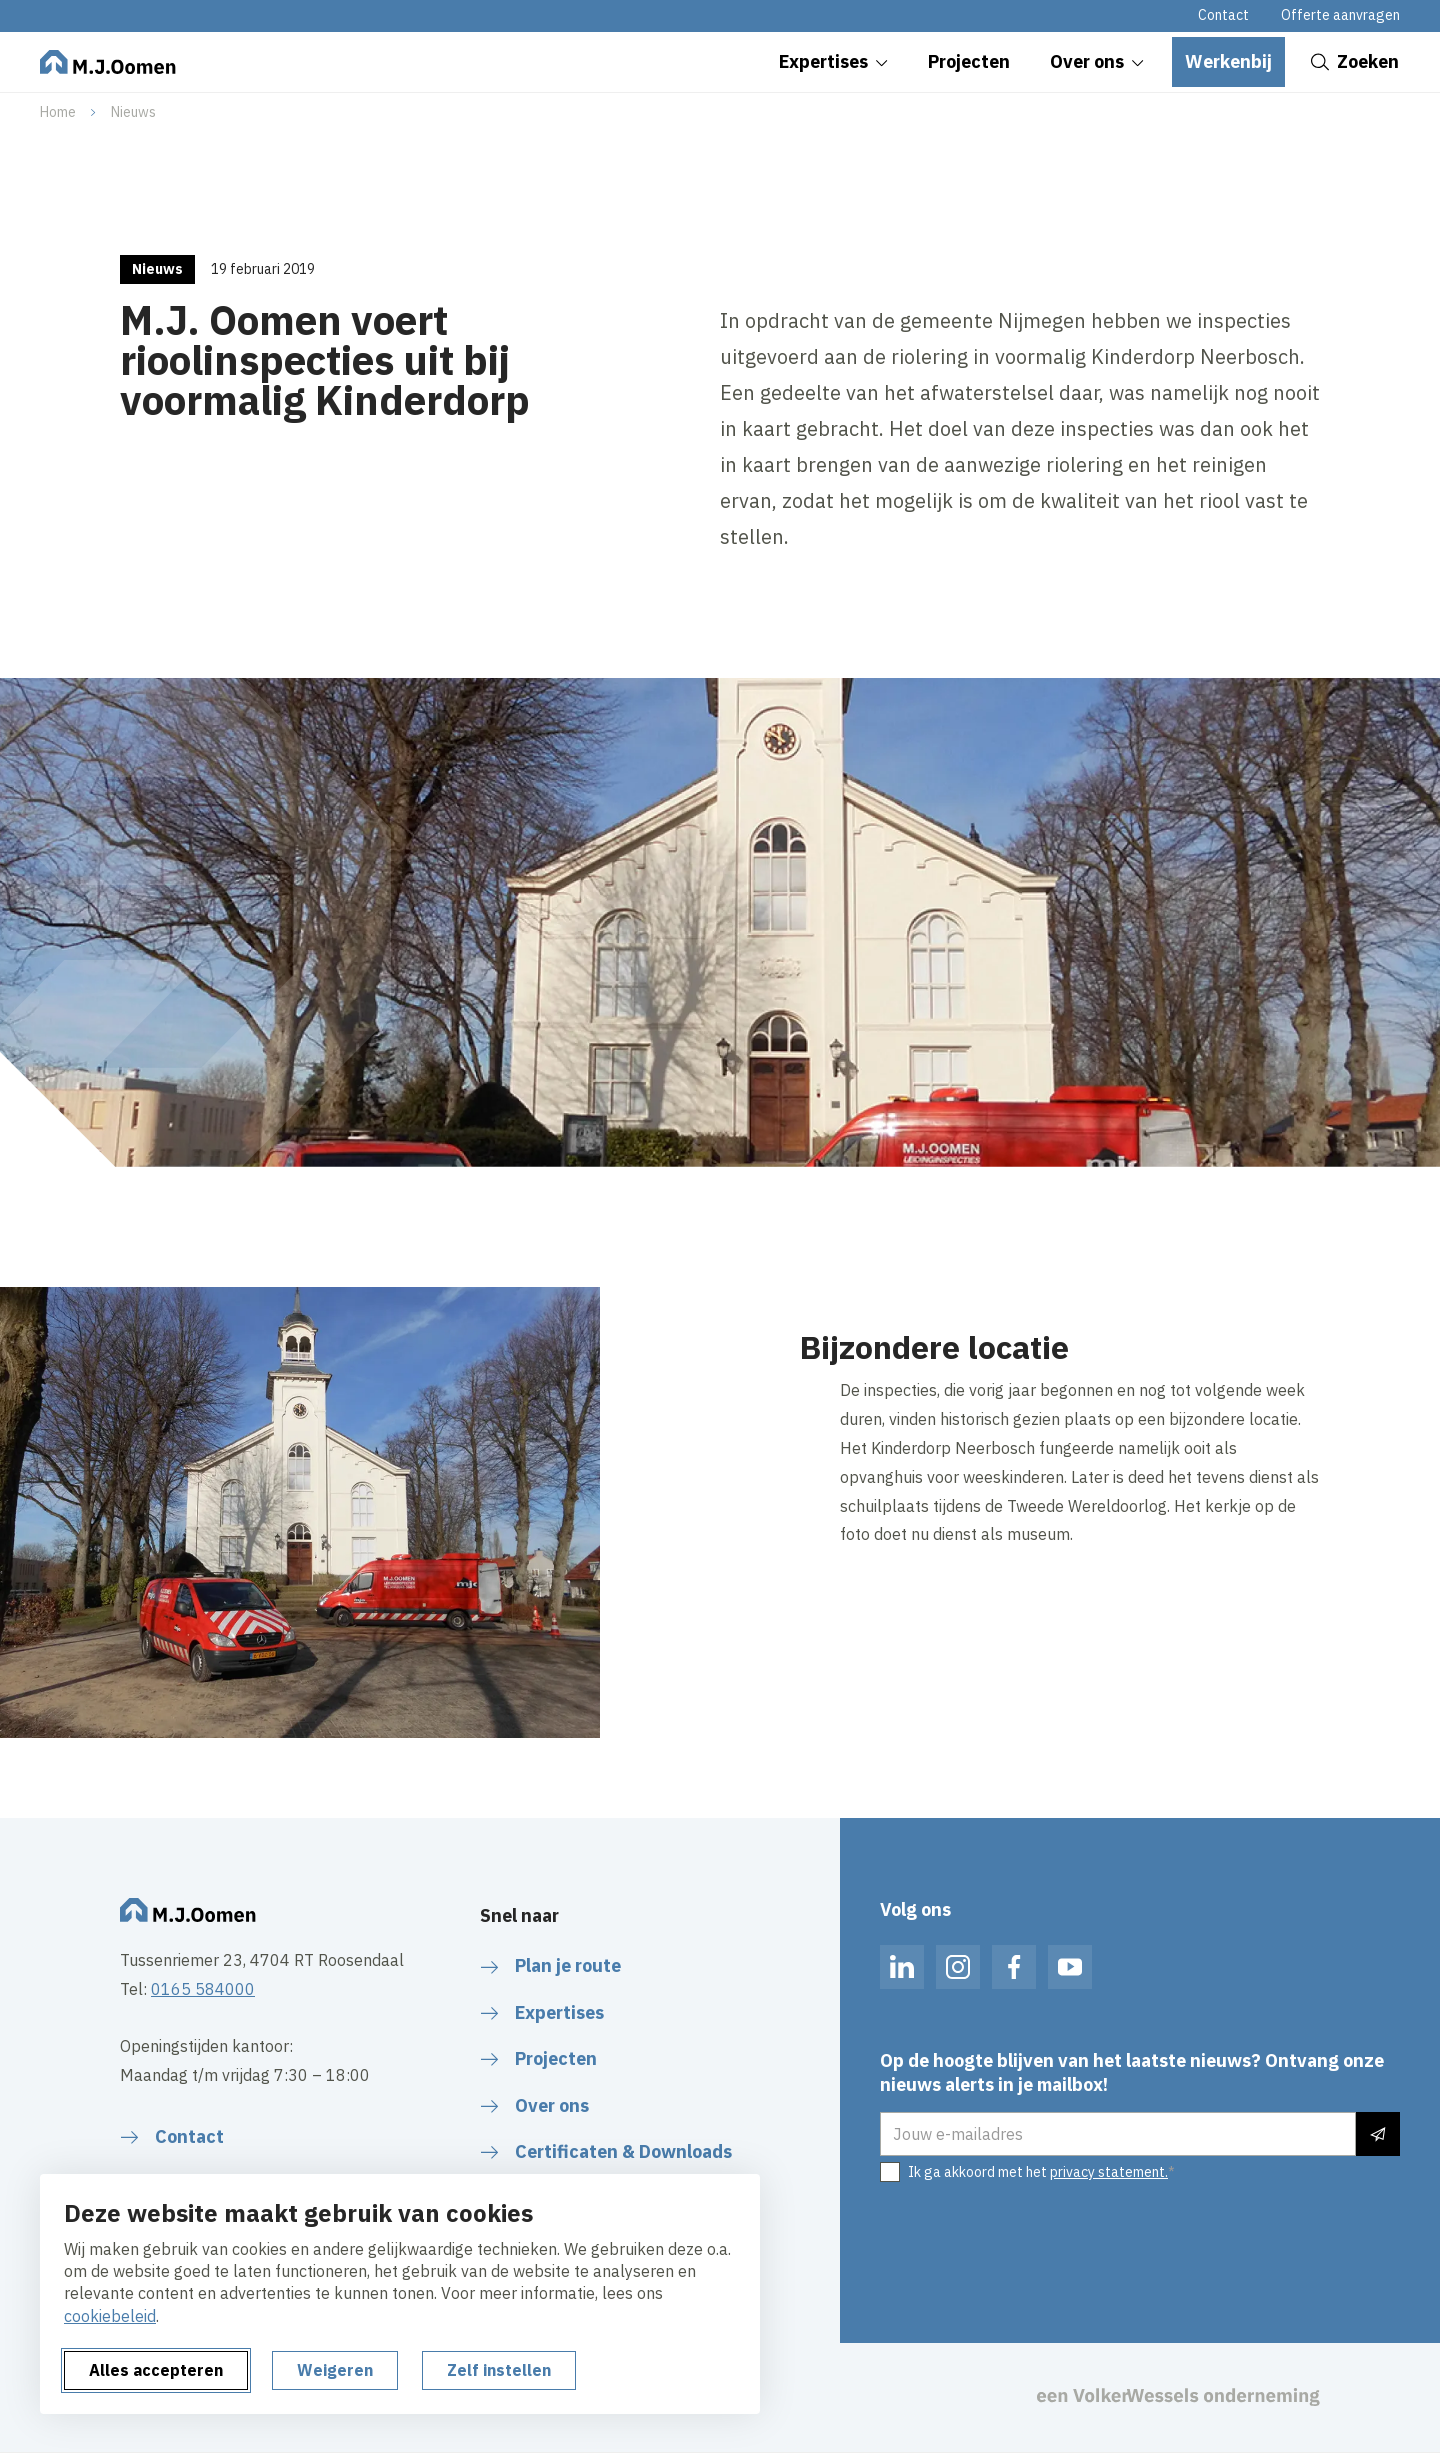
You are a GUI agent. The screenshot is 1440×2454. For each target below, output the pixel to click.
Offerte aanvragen (1340, 15)
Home (58, 112)
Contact (1223, 15)
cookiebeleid (110, 2316)
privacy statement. (1109, 2172)
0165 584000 (203, 1989)
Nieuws (133, 112)
